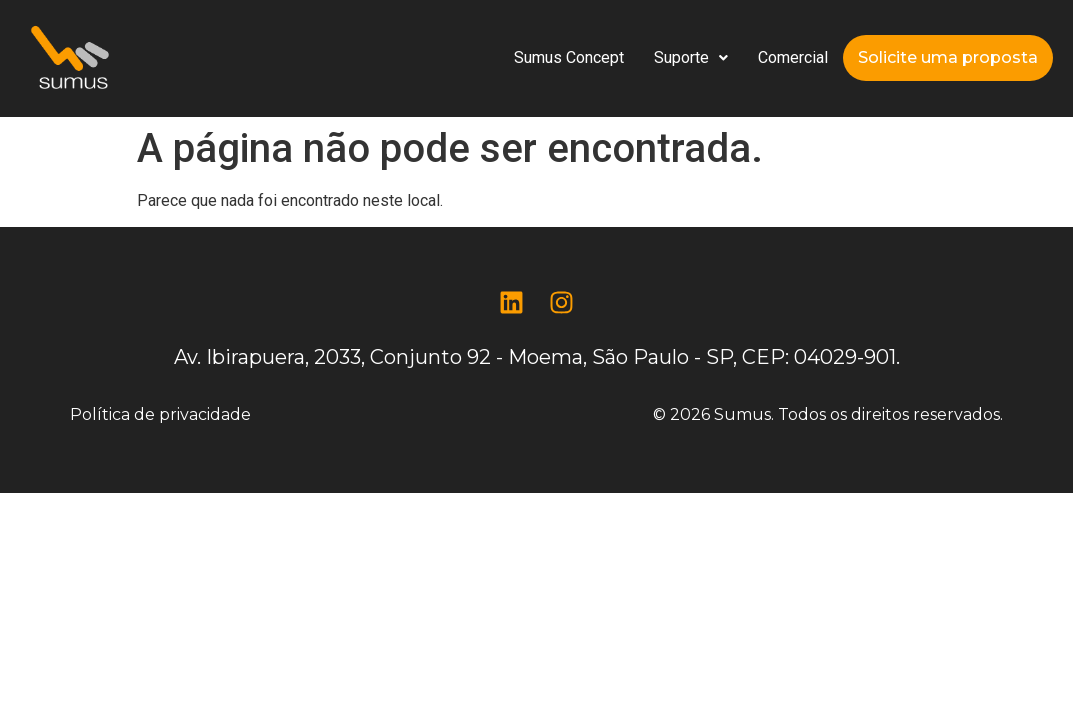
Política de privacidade (160, 414)
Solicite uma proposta (948, 57)
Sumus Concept (569, 57)
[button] (691, 58)
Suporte (691, 57)
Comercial (793, 57)
